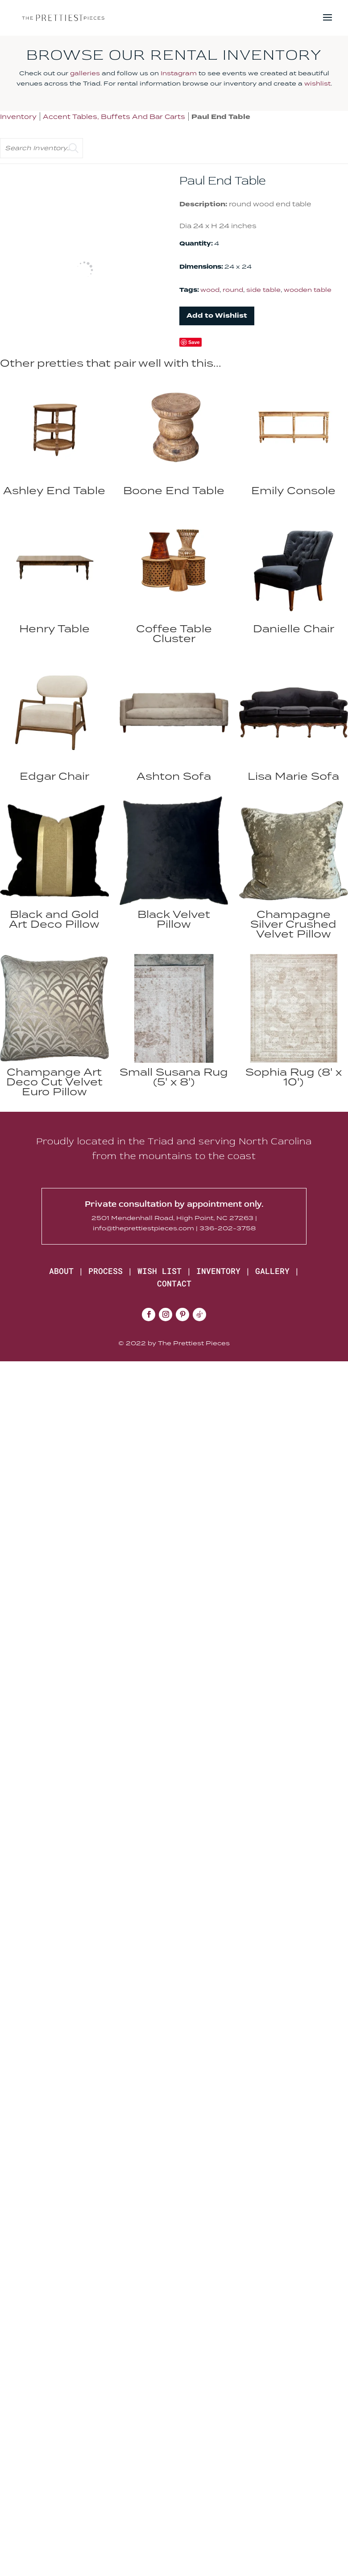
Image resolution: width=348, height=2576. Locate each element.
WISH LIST (159, 1270)
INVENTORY (218, 1270)
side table (263, 290)
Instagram (179, 73)
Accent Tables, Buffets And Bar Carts (114, 116)
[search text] (41, 148)
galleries (85, 73)
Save (194, 342)
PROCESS (105, 1270)
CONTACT (174, 1283)
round (233, 290)
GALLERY (272, 1270)
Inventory (18, 116)
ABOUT (61, 1270)
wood (210, 290)
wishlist (317, 83)
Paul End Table (220, 117)
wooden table (307, 290)
